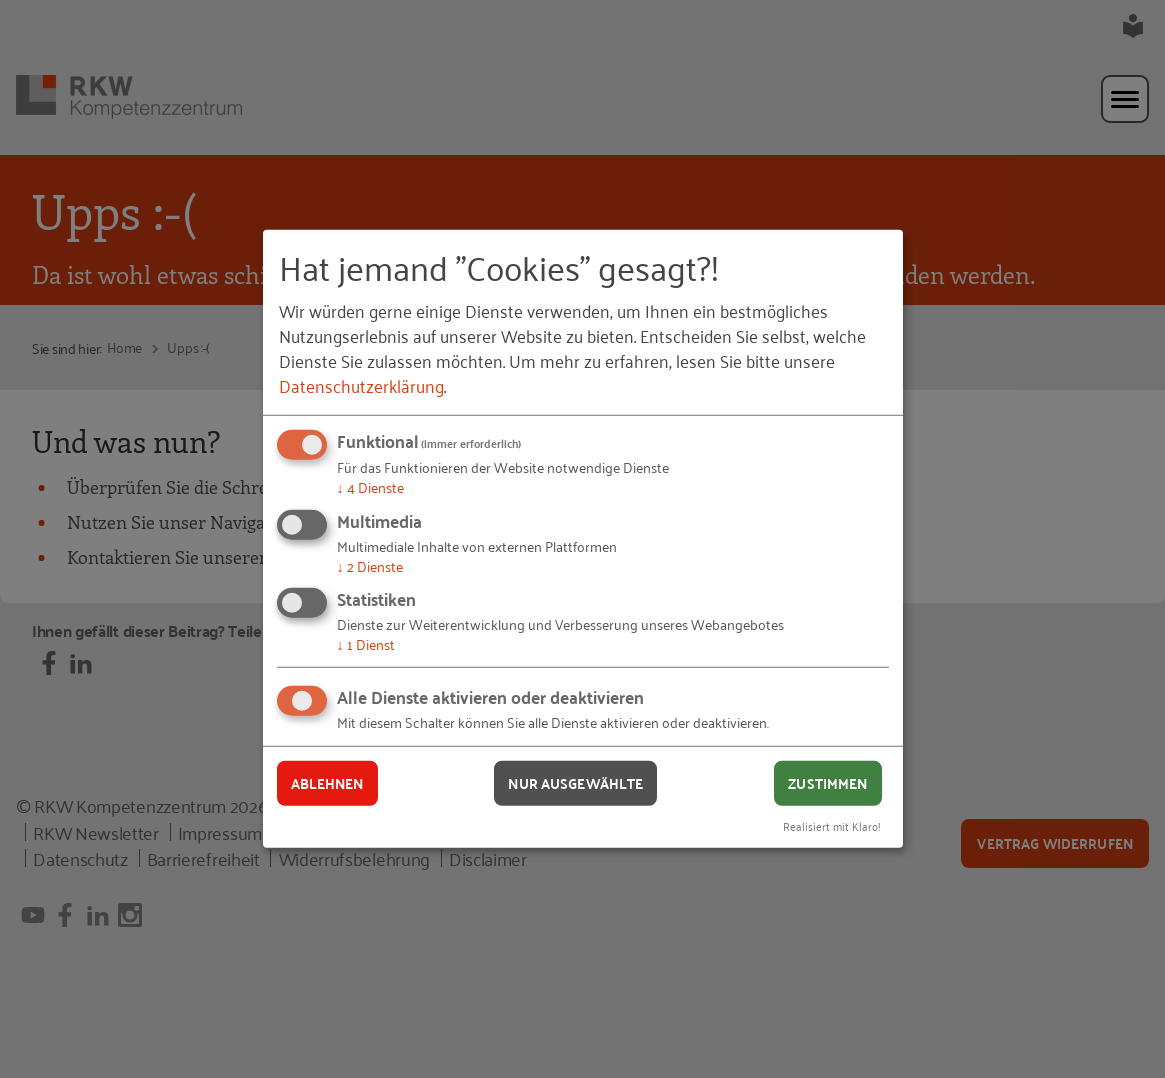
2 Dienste (370, 565)
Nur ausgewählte (575, 783)
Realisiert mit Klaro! (832, 824)
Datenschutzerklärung (361, 385)
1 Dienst (366, 643)
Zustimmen (827, 783)
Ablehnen (327, 783)
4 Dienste (370, 486)
